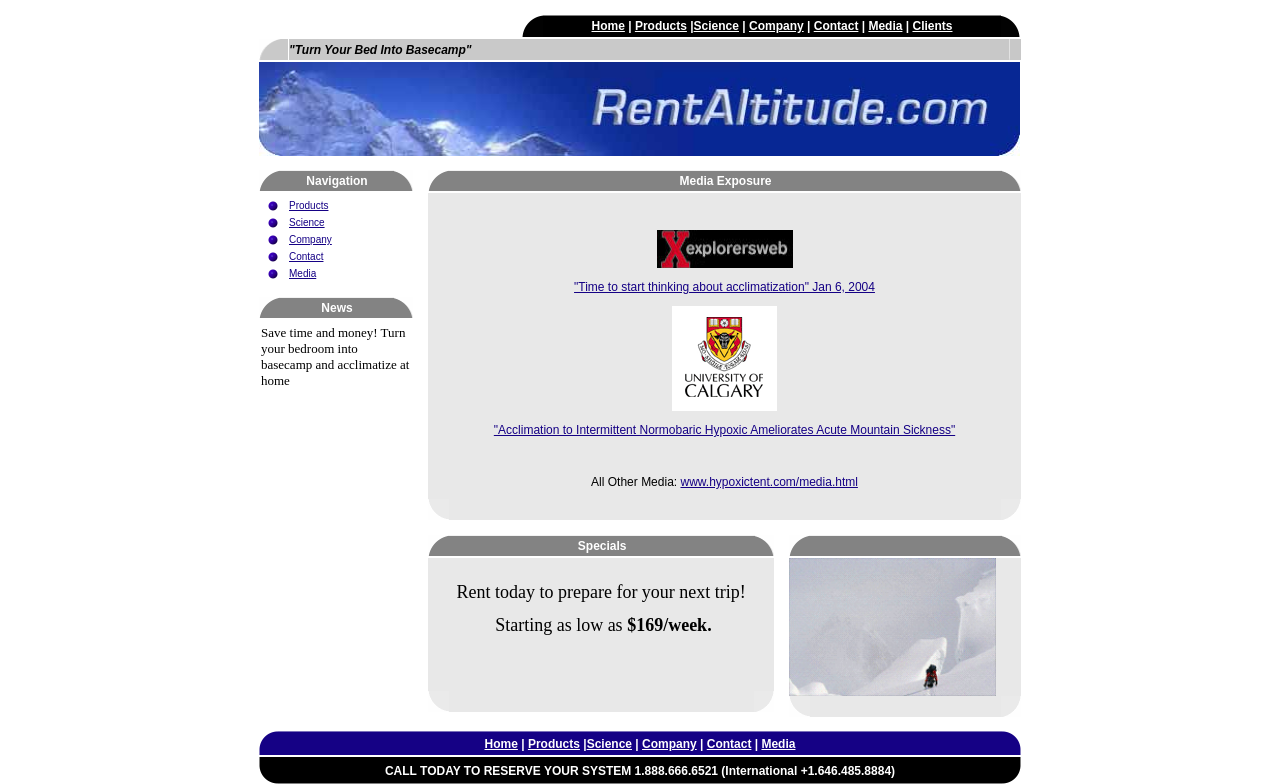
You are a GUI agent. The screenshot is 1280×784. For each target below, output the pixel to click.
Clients (932, 26)
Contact (836, 26)
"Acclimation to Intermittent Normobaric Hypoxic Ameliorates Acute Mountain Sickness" (724, 430)
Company (776, 26)
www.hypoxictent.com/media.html (768, 482)
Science (716, 26)
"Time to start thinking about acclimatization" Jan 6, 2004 (724, 287)
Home (608, 26)
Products (661, 26)
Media (885, 26)
